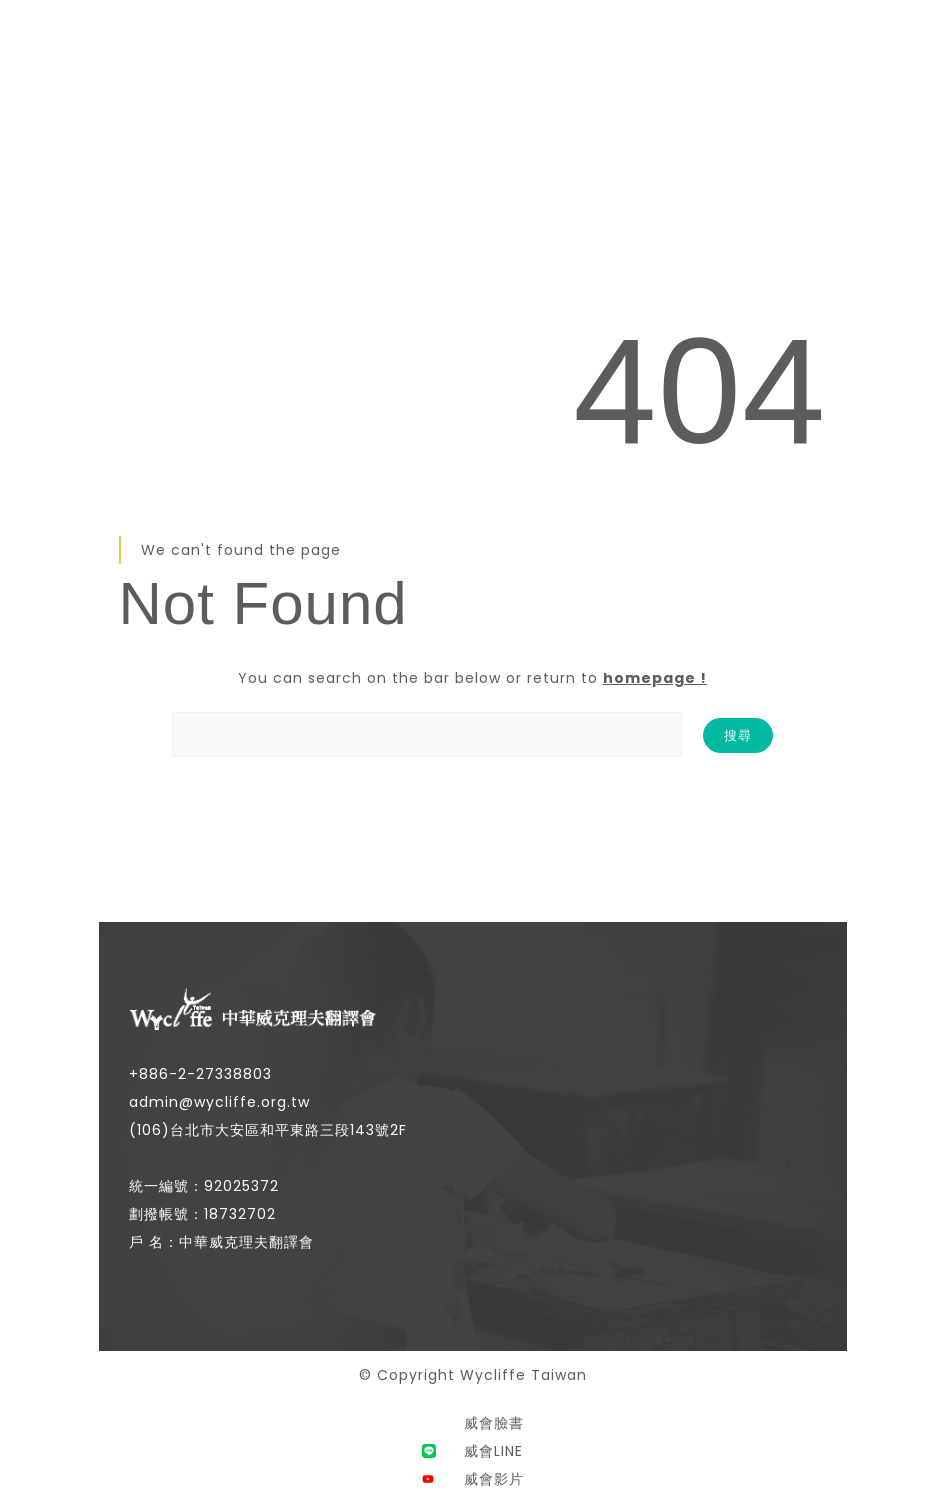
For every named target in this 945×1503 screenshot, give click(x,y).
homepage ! (655, 678)
